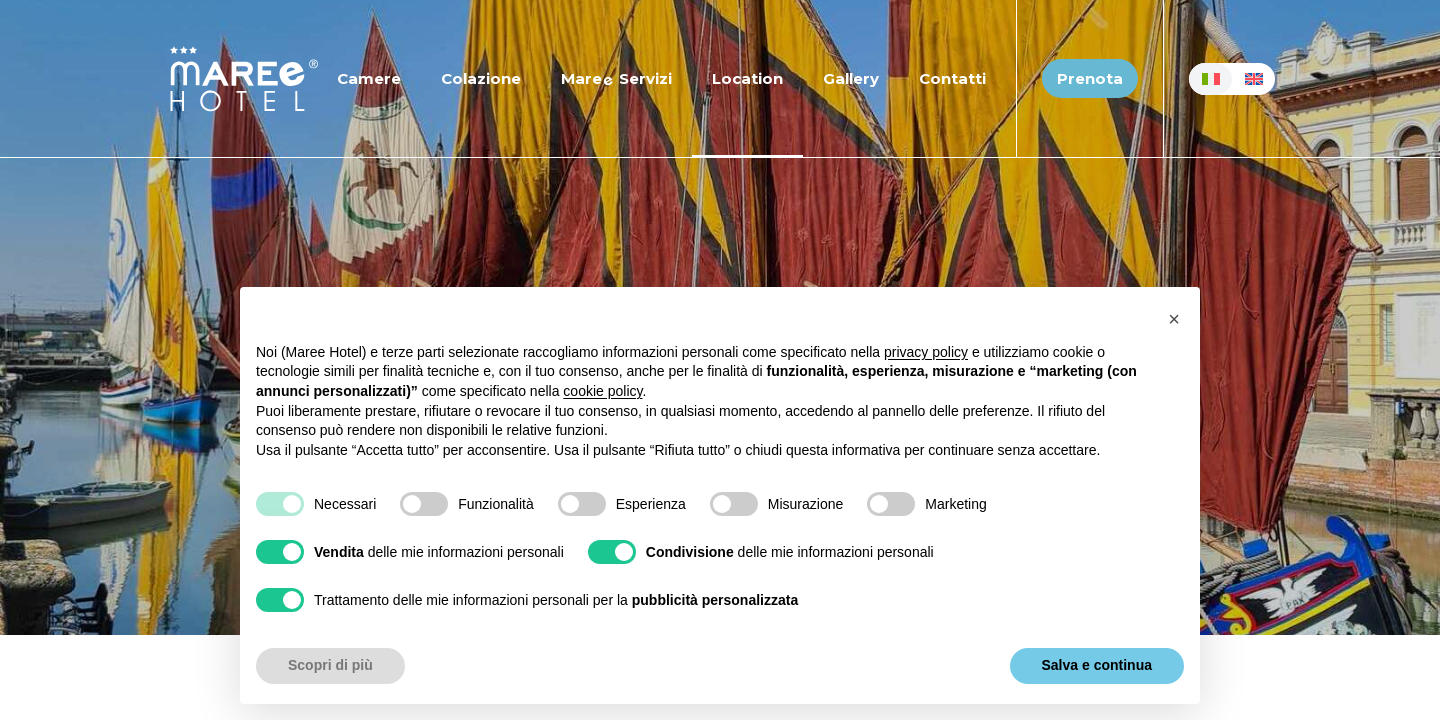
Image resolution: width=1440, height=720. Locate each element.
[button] (1174, 319)
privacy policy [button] (926, 352)
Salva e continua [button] (1097, 665)
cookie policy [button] (602, 391)
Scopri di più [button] (330, 665)
